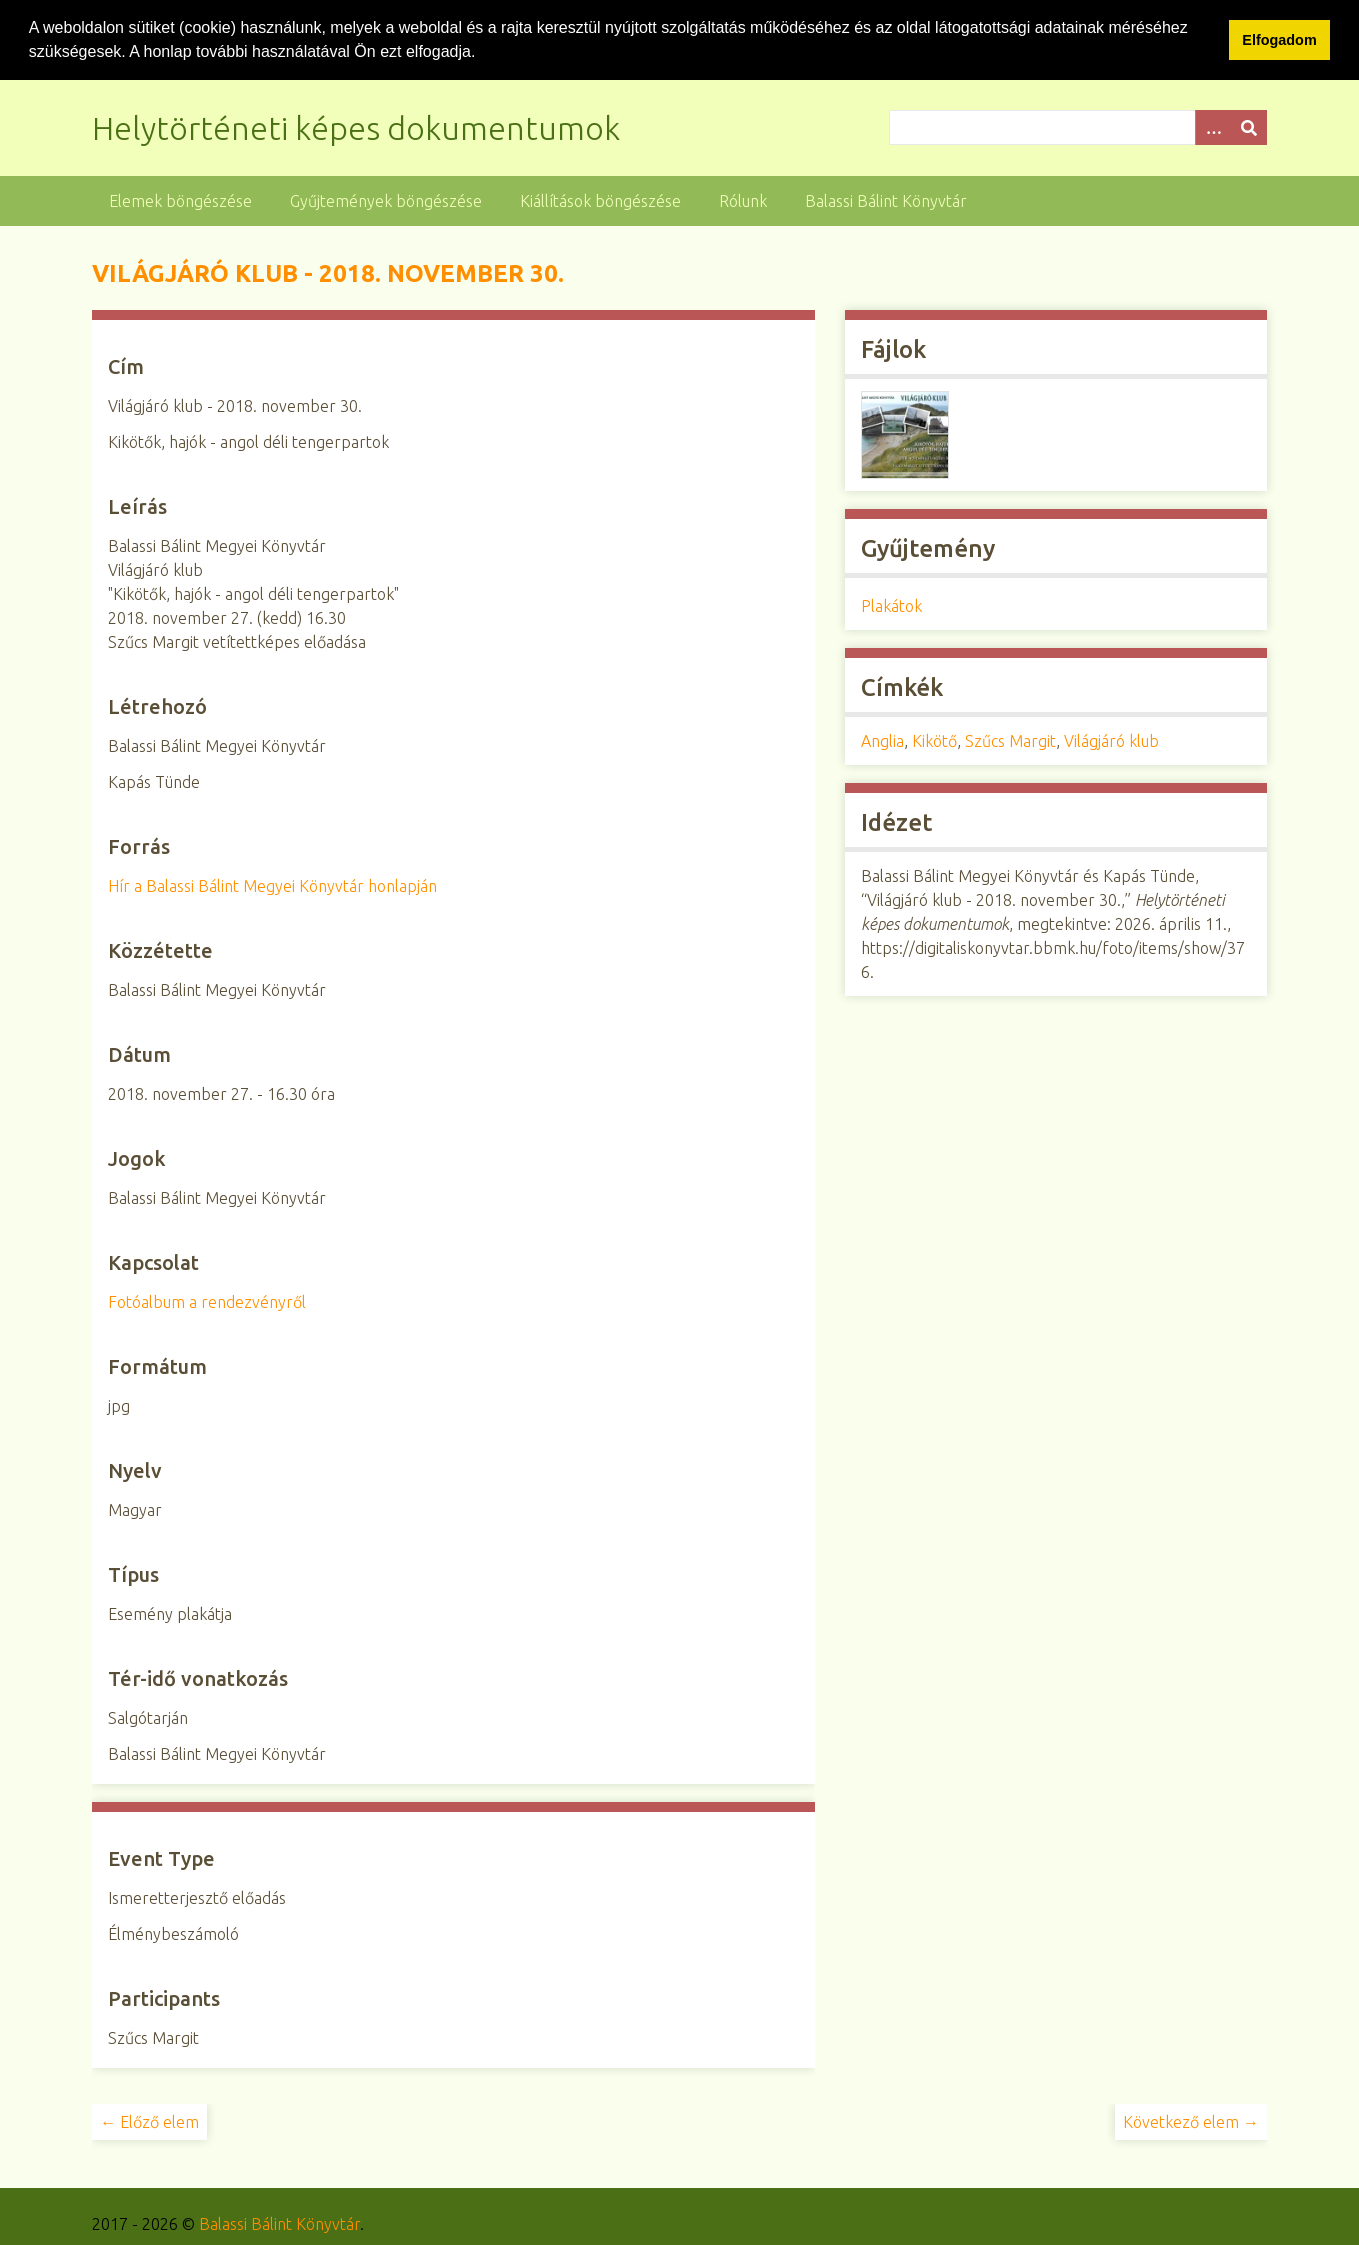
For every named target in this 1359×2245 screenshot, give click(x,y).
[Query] (1078, 126)
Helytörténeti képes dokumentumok (356, 127)
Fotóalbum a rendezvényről (207, 1301)
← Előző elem (149, 2121)
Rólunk (743, 200)
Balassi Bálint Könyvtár (886, 200)
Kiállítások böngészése (600, 200)
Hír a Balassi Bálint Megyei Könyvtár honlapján (272, 885)
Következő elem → (1191, 2121)
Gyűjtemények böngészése (386, 200)
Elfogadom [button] (1279, 40)
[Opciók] (1213, 126)
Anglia (882, 740)
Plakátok (891, 605)
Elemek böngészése (180, 200)
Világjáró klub (1111, 740)
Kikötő (934, 740)
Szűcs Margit (1010, 740)
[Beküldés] (1249, 126)
